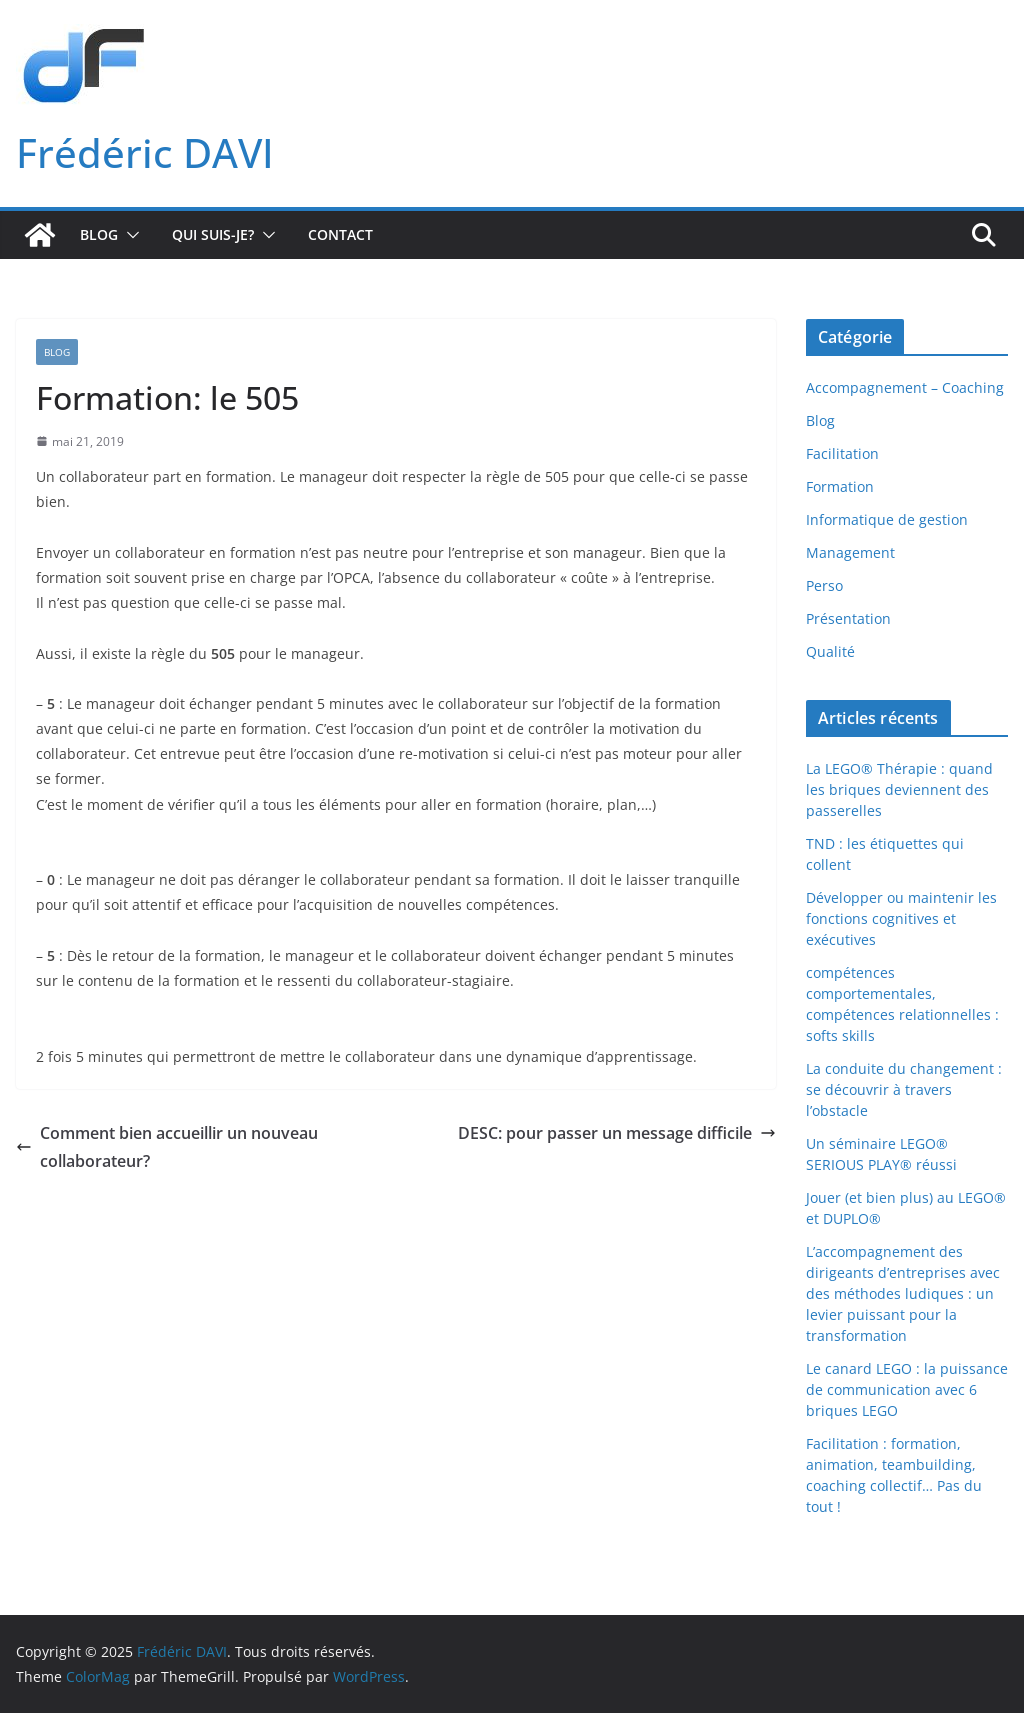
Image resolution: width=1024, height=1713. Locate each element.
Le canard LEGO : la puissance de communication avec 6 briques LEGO (907, 1389)
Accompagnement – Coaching (905, 387)
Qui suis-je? (213, 234)
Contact (340, 234)
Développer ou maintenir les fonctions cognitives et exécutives (901, 918)
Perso (824, 585)
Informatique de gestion (887, 519)
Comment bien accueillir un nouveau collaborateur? (167, 1147)
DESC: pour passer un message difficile (617, 1133)
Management (850, 552)
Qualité (830, 651)
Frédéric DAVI (145, 152)
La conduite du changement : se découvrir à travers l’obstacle (904, 1089)
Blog (99, 234)
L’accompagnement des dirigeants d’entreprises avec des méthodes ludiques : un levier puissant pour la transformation (903, 1293)
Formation (840, 486)
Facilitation (842, 453)
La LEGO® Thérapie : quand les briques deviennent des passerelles (899, 789)
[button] (129, 235)
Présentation (848, 618)
